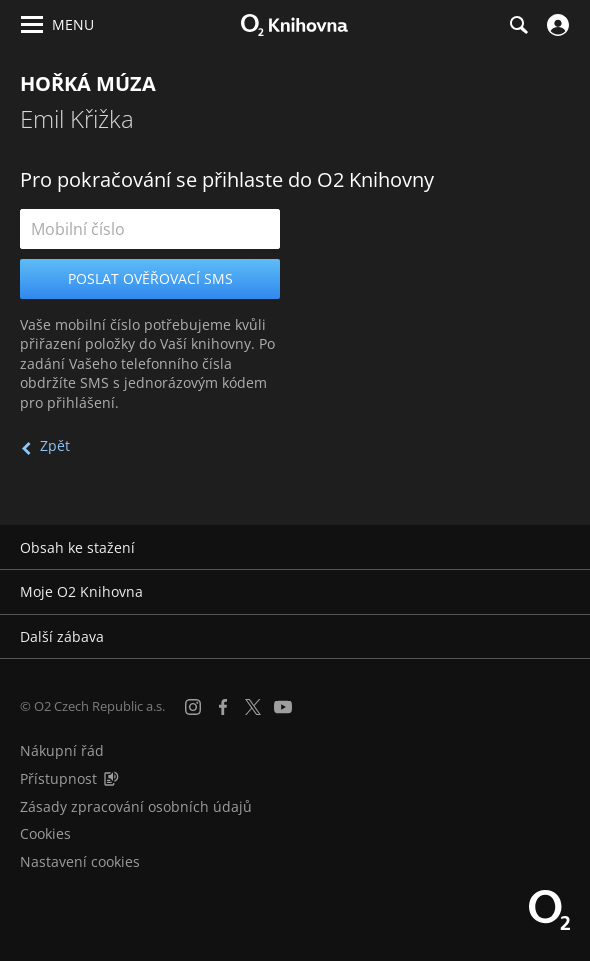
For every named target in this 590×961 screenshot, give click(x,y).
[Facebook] (223, 707)
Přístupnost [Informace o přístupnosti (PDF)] (58, 778)
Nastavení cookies (80, 861)
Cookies (45, 833)
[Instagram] (193, 707)
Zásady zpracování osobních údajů (136, 806)
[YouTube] (283, 707)
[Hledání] (518, 25)
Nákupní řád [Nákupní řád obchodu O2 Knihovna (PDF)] (62, 750)
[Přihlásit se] (555, 25)
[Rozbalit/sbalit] (562, 548)
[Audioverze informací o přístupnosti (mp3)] (111, 778)
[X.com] (253, 707)
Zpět (55, 445)
